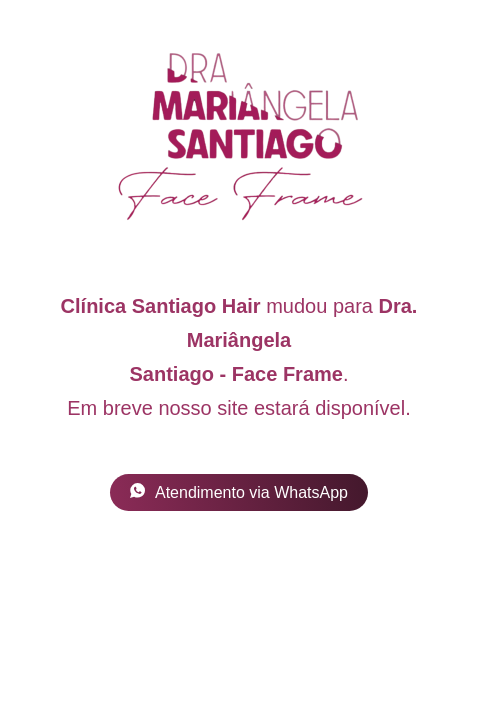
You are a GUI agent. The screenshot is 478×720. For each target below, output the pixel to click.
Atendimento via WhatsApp (239, 492)
